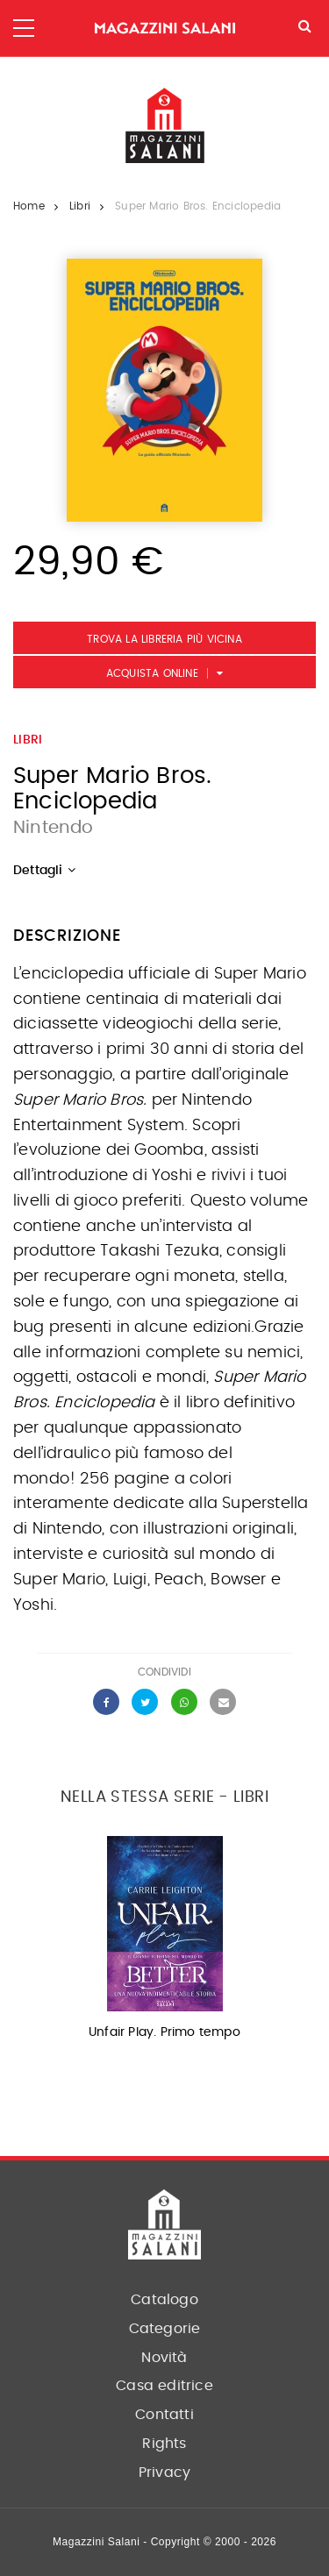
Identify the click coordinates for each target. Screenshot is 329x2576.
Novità (164, 2358)
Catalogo (164, 2300)
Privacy (164, 2473)
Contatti (164, 2415)
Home (29, 206)
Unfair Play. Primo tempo (164, 2032)
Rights (164, 2444)
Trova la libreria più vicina (164, 639)
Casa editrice (164, 2386)
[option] (164, 1943)
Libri (79, 206)
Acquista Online (152, 673)
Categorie (165, 2329)
